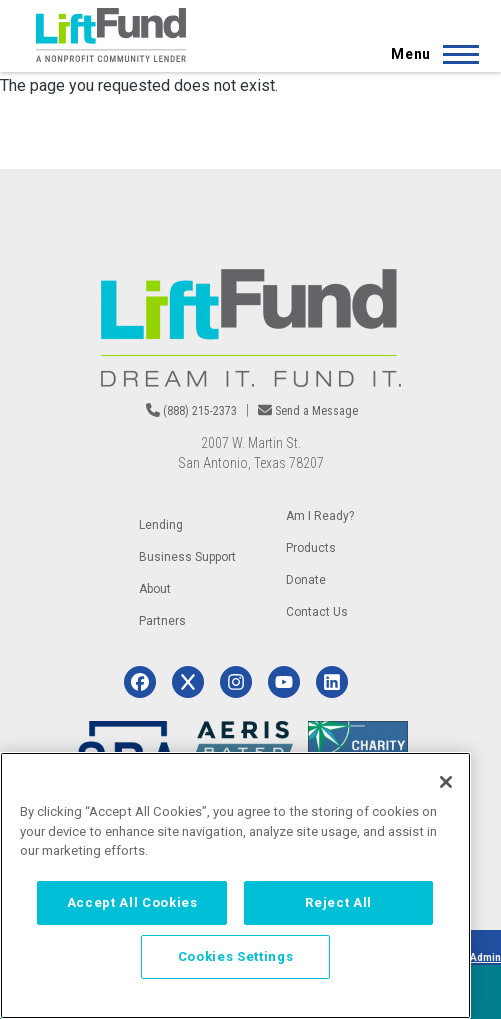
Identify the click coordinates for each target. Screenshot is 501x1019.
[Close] (446, 782)
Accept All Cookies (132, 902)
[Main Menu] (429, 54)
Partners (162, 621)
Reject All (338, 902)
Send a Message (316, 411)
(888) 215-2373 (200, 411)
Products (311, 548)
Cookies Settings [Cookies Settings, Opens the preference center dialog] (236, 956)
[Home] (111, 35)
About (155, 589)
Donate (306, 580)
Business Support (187, 557)
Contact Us (317, 612)
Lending (161, 525)
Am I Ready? (320, 516)
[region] (235, 885)
